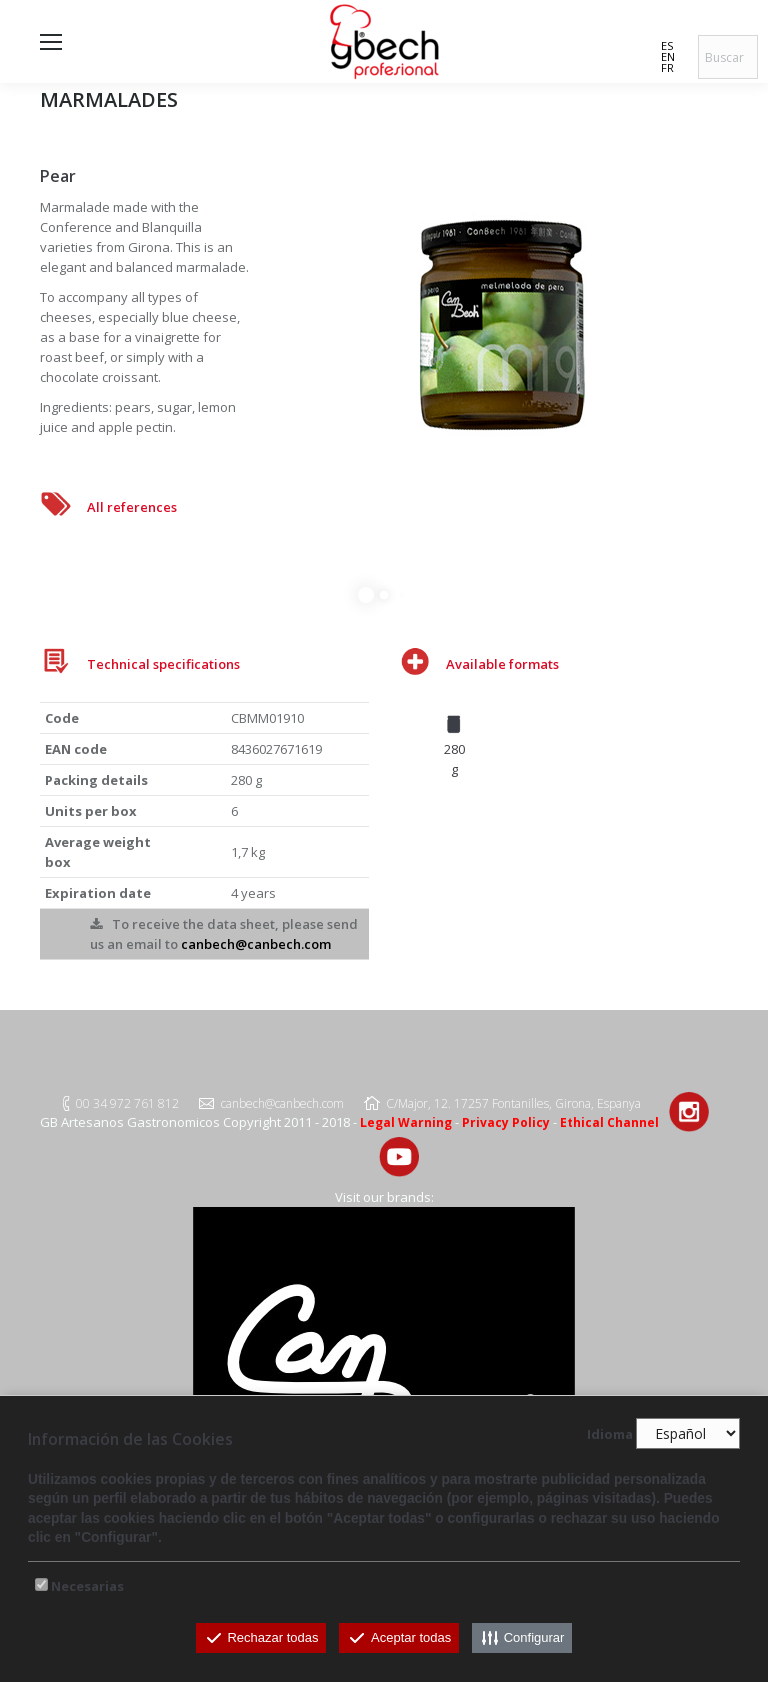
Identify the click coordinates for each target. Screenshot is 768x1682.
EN (668, 56)
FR (667, 67)
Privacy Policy (506, 1122)
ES (667, 45)
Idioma (610, 1434)
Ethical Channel (609, 1122)
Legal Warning (406, 1122)
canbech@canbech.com (256, 944)
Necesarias (87, 1586)
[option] (454, 740)
